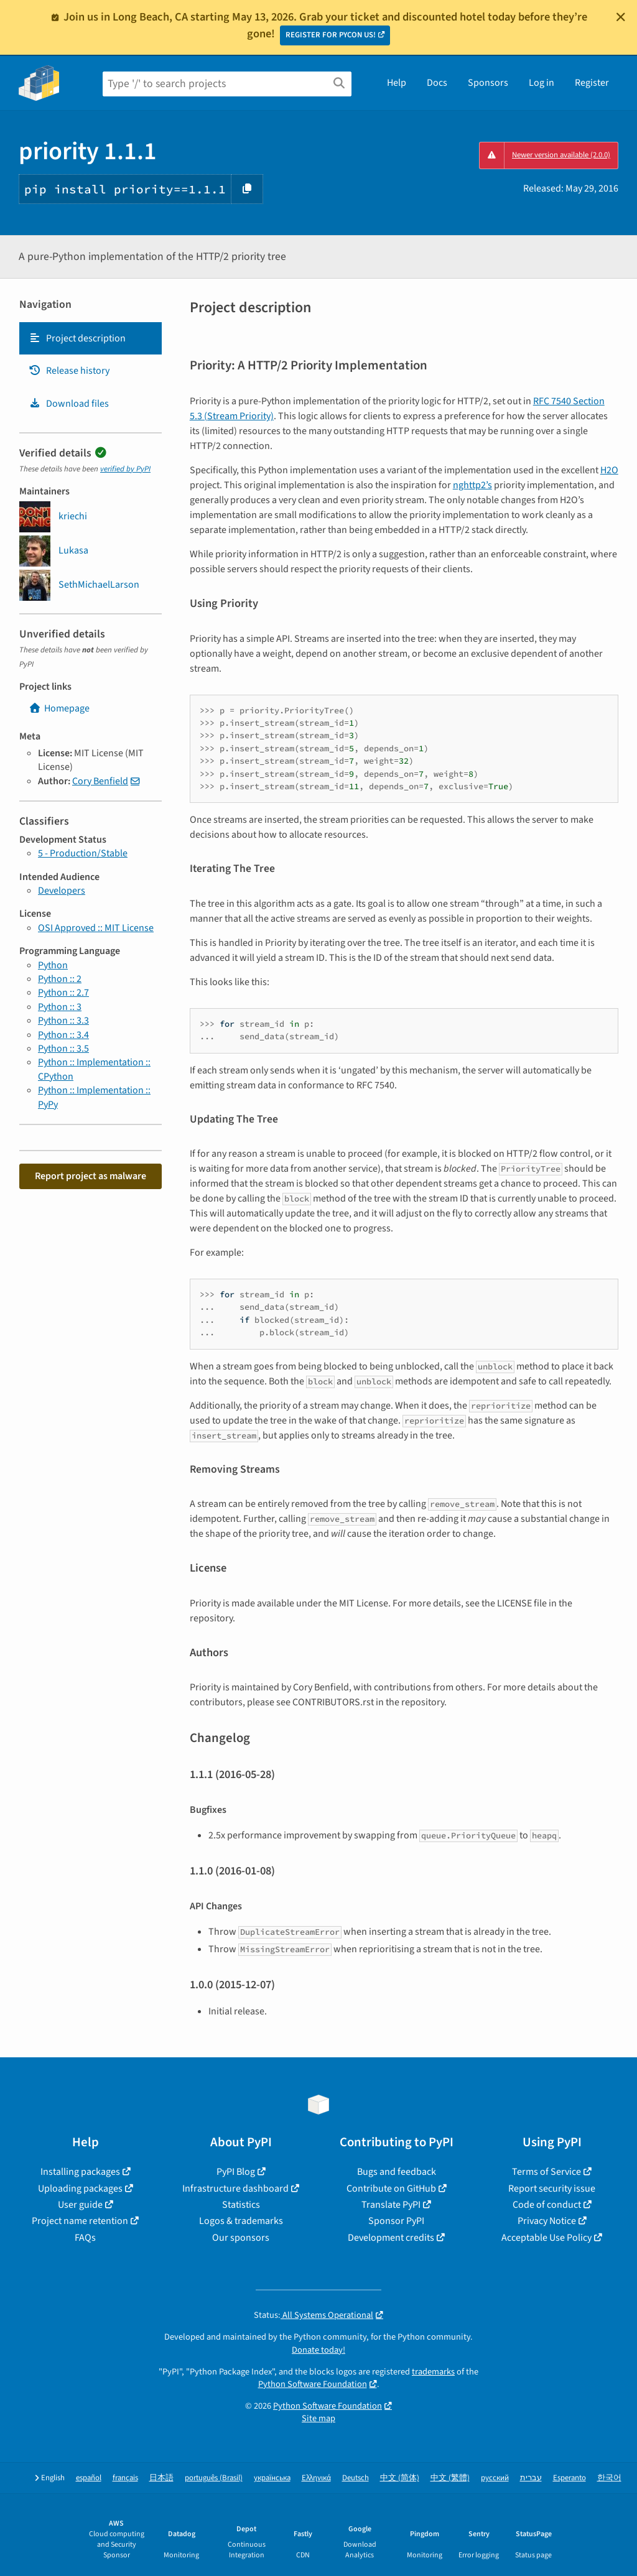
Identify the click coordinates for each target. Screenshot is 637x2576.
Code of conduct (547, 2205)
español (88, 2478)
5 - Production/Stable (83, 853)
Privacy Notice (547, 2221)
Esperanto (569, 2478)
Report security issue (551, 2188)
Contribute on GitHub (391, 2188)
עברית (531, 2478)
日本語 (161, 2478)
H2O (609, 470)
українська (272, 2478)
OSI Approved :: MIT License (96, 928)
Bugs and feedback (396, 2172)
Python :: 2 (59, 979)
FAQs (85, 2238)
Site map (318, 2418)
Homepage (59, 708)
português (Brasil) (214, 2478)
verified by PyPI (125, 469)
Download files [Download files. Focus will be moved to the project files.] (69, 403)
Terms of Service (546, 2172)
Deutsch (355, 2478)
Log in (541, 83)
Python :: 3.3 (63, 1020)
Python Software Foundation (312, 2384)
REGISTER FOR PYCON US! (331, 34)
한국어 (609, 2478)
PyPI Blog (235, 2172)
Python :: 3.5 (63, 1048)
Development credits (391, 2238)
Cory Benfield (100, 781)
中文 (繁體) (450, 2478)
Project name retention (80, 2221)
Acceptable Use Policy (546, 2238)
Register (592, 83)
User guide (80, 2205)
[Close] (621, 17)
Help (396, 83)
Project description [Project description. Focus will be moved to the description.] (77, 338)
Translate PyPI (391, 2205)
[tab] (90, 338)
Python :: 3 (59, 1007)
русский (495, 2478)
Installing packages (80, 2172)
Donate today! (318, 2349)
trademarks (433, 2371)
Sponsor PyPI (396, 2221)
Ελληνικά (316, 2478)
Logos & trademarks (241, 2221)
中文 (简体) (399, 2478)
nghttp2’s (472, 485)
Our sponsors (240, 2238)
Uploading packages (80, 2188)
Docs (437, 83)
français (125, 2478)
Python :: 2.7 (63, 992)
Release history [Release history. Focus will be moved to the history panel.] (69, 371)
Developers (61, 890)
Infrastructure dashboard (235, 2188)
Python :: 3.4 (63, 1035)
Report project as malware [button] (90, 1176)
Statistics (241, 2205)
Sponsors (488, 83)
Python (53, 965)
